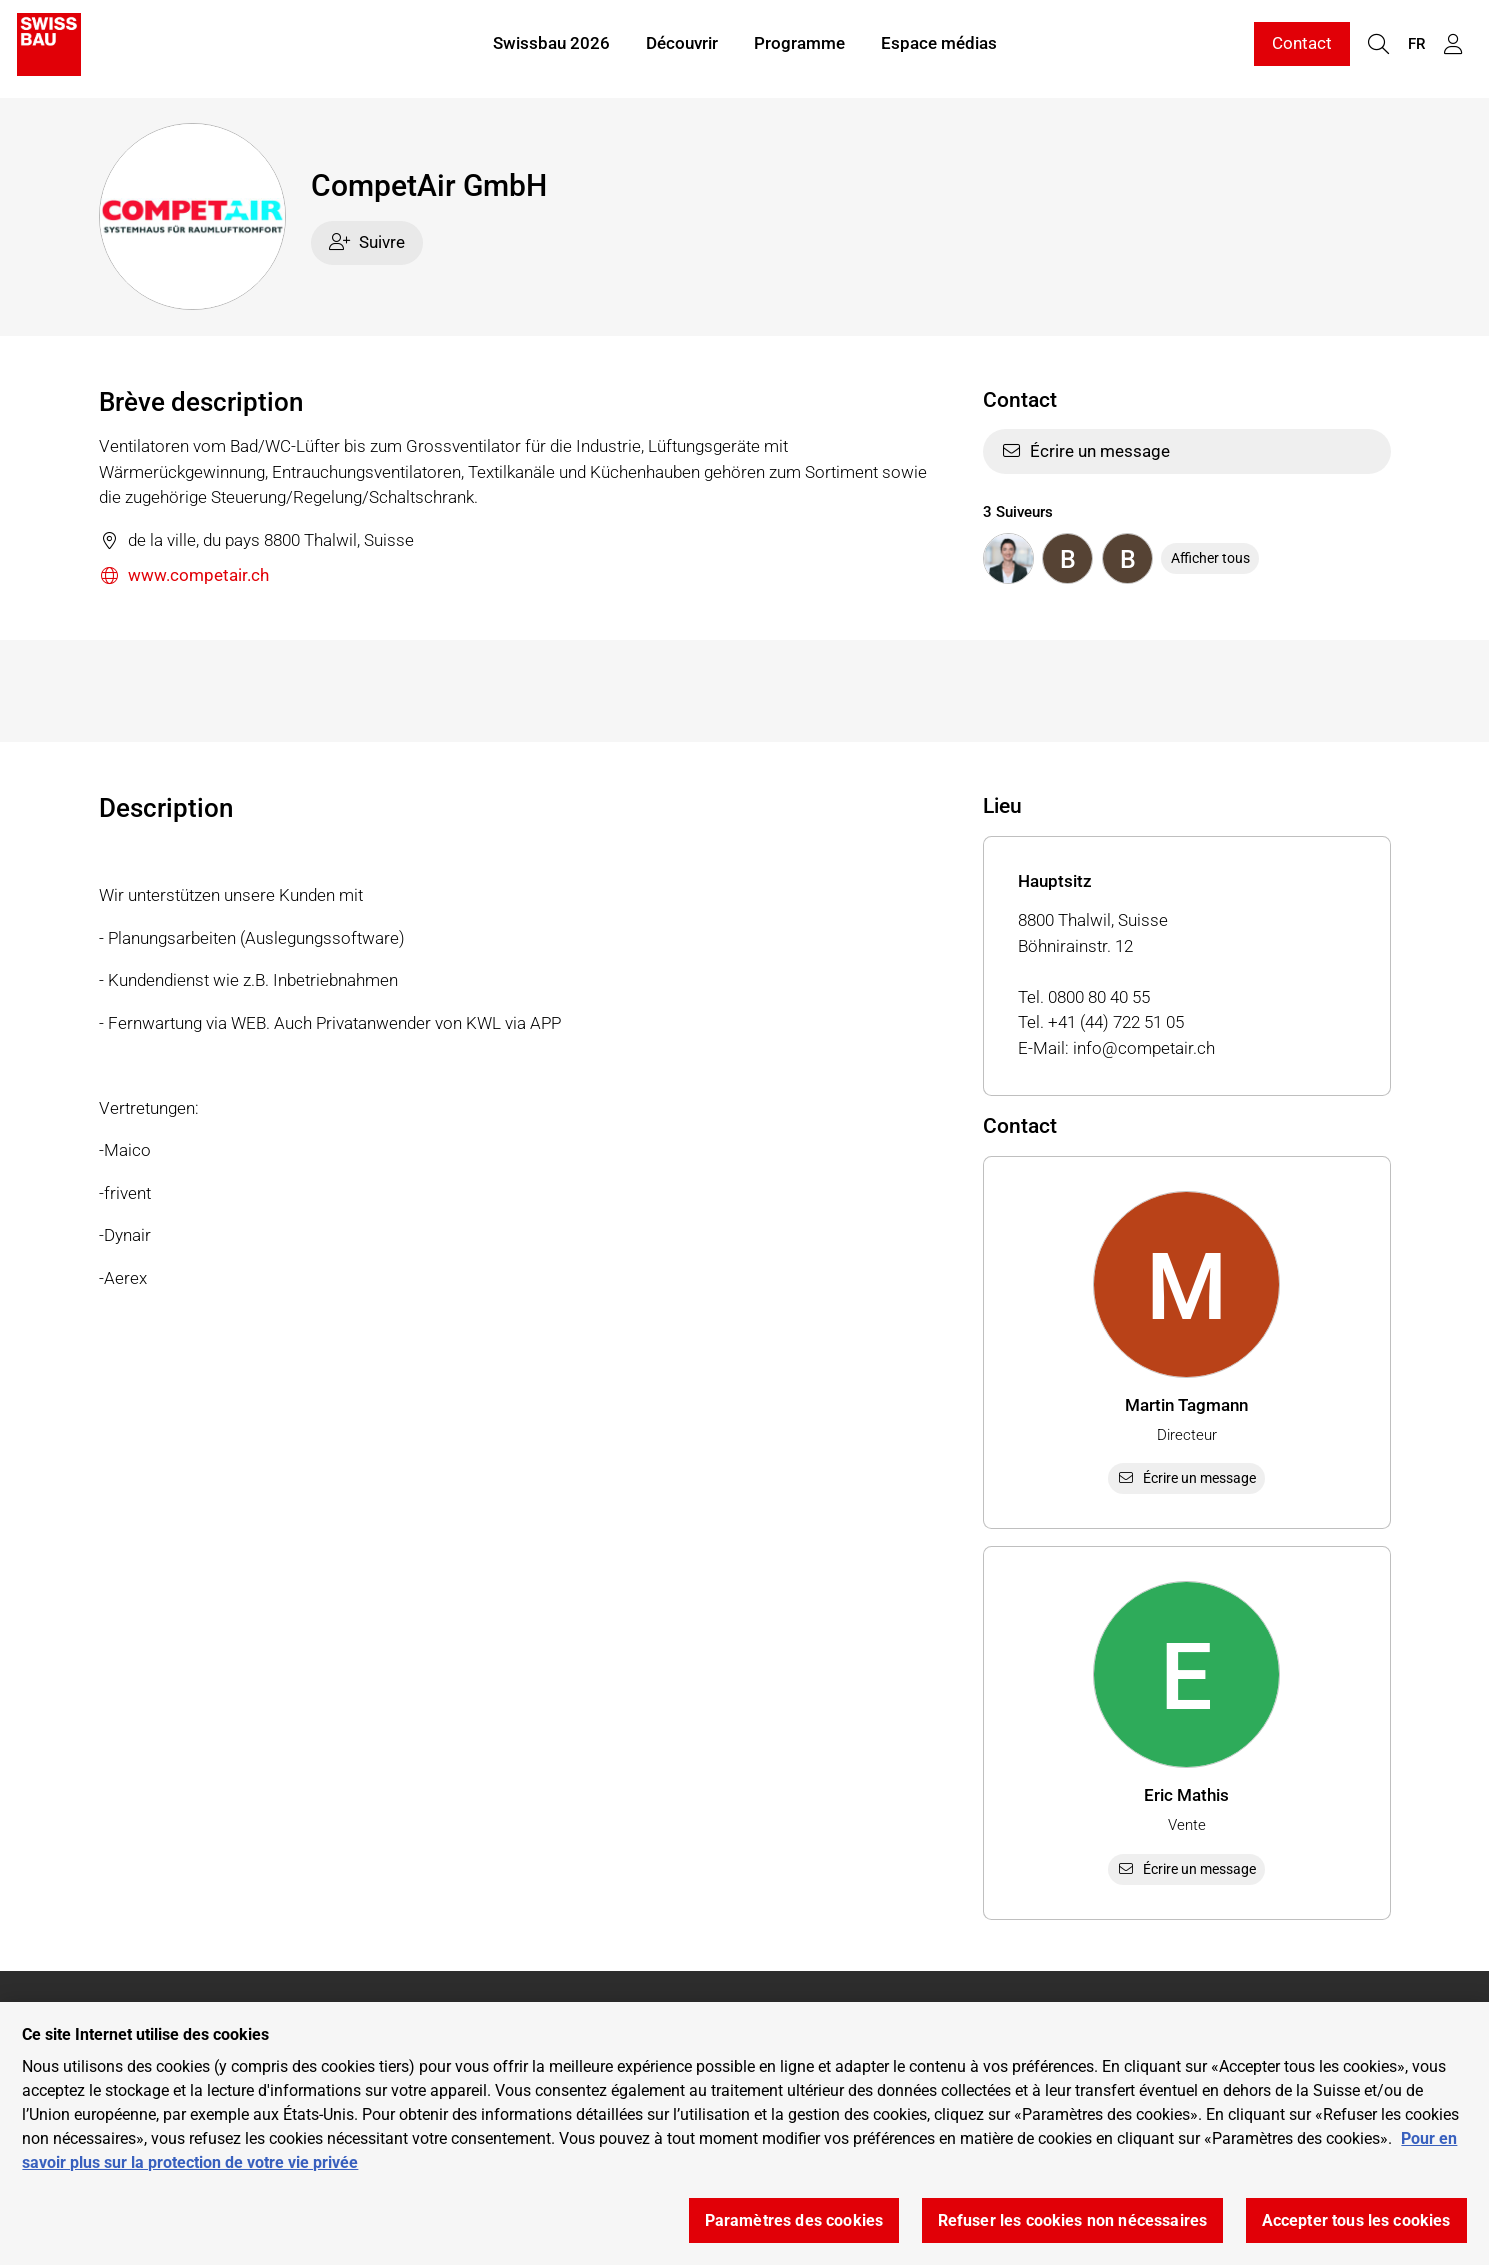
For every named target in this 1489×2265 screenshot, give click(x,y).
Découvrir (682, 48)
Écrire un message (1086, 451)
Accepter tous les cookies (1356, 2220)
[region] (744, 2133)
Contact (1302, 48)
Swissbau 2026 (551, 48)
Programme (799, 48)
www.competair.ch (184, 576)
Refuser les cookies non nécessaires (1073, 2220)
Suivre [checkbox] (367, 242)
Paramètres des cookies (794, 2220)
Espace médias (939, 48)
